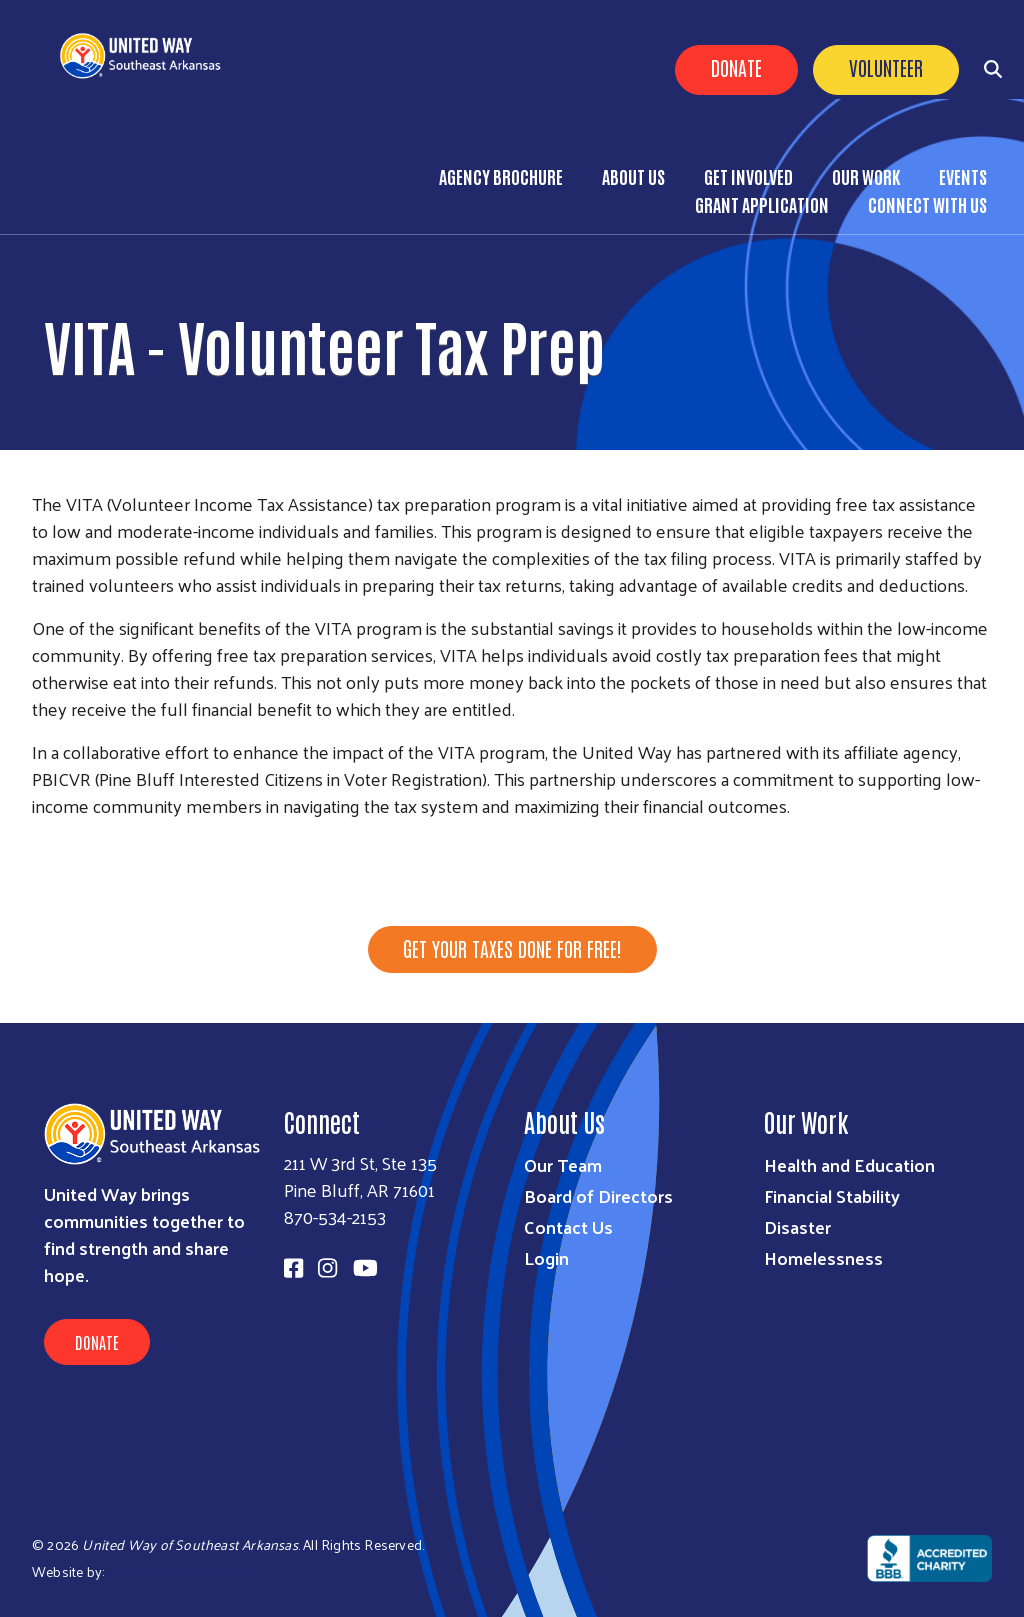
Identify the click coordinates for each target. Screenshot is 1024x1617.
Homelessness (823, 1257)
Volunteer (886, 67)
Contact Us (568, 1226)
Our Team (563, 1164)
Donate (736, 67)
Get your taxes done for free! (512, 948)
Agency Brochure (501, 176)
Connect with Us (927, 204)
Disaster (797, 1226)
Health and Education (849, 1164)
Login (546, 1257)
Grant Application (762, 204)
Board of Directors (598, 1195)
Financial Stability (832, 1195)
